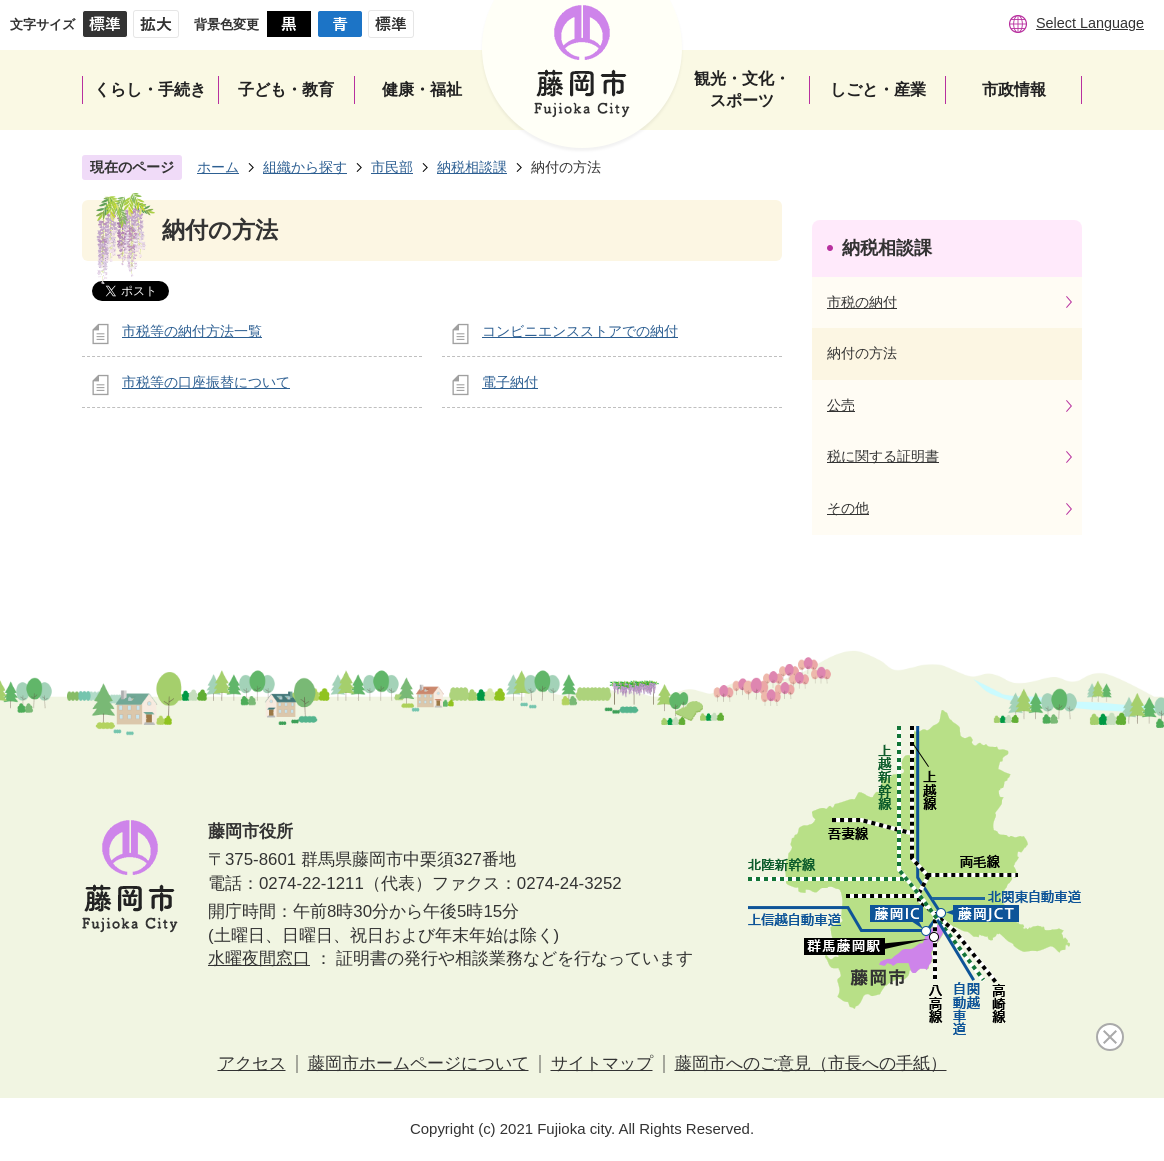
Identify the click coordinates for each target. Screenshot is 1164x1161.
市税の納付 (862, 302)
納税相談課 (472, 167)
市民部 (392, 167)
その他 (848, 508)
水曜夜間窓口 (259, 958)
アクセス (252, 1063)
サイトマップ (602, 1063)
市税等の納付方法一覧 (192, 331)
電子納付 (510, 382)
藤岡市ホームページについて (418, 1063)
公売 (841, 405)
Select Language (1090, 23)
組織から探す (305, 167)
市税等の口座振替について (206, 382)
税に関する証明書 (883, 456)
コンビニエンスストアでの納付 (580, 331)
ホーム (218, 167)
